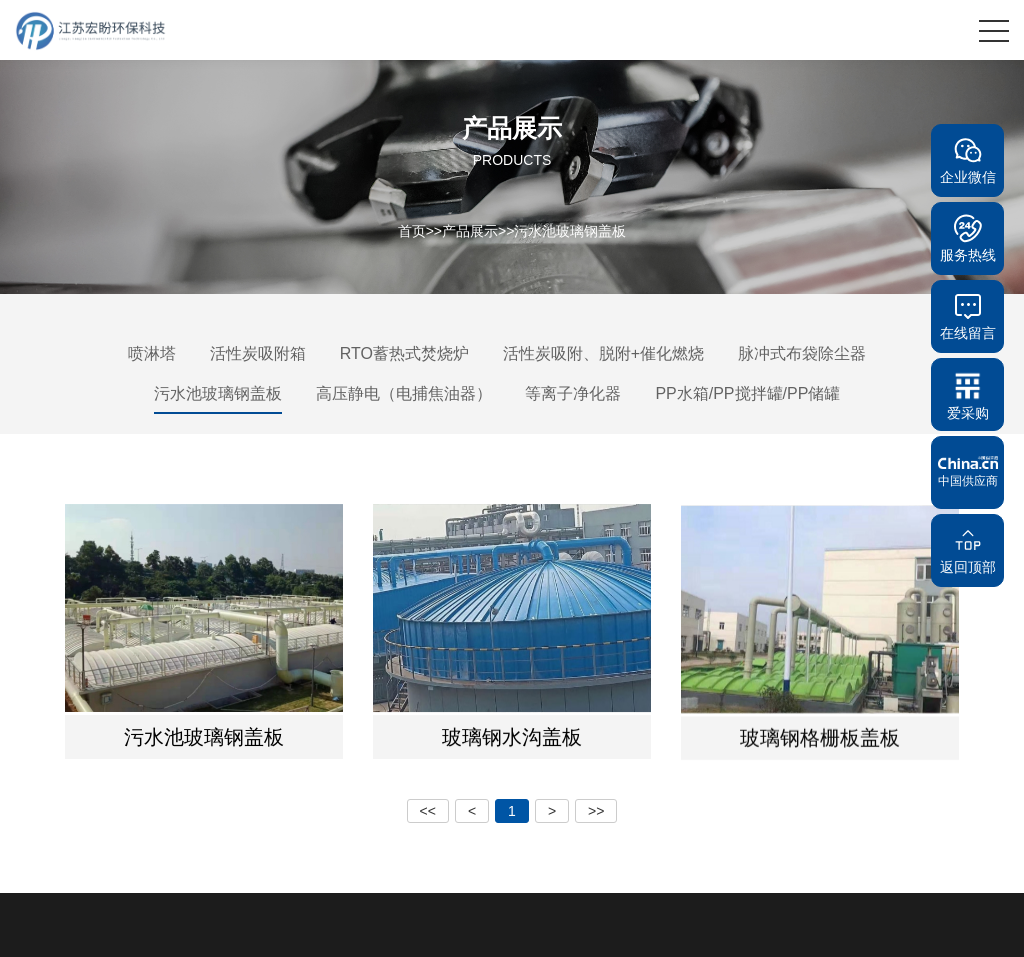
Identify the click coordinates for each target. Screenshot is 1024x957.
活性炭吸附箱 (258, 353)
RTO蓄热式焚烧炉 (404, 353)
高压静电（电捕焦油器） (404, 393)
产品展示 (470, 230)
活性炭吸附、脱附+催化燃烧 (603, 353)
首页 (412, 230)
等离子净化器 (573, 393)
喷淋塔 (152, 353)
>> (596, 811)
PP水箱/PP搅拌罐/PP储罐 (747, 393)
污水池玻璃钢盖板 (570, 230)
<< (428, 811)
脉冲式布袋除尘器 (802, 353)
